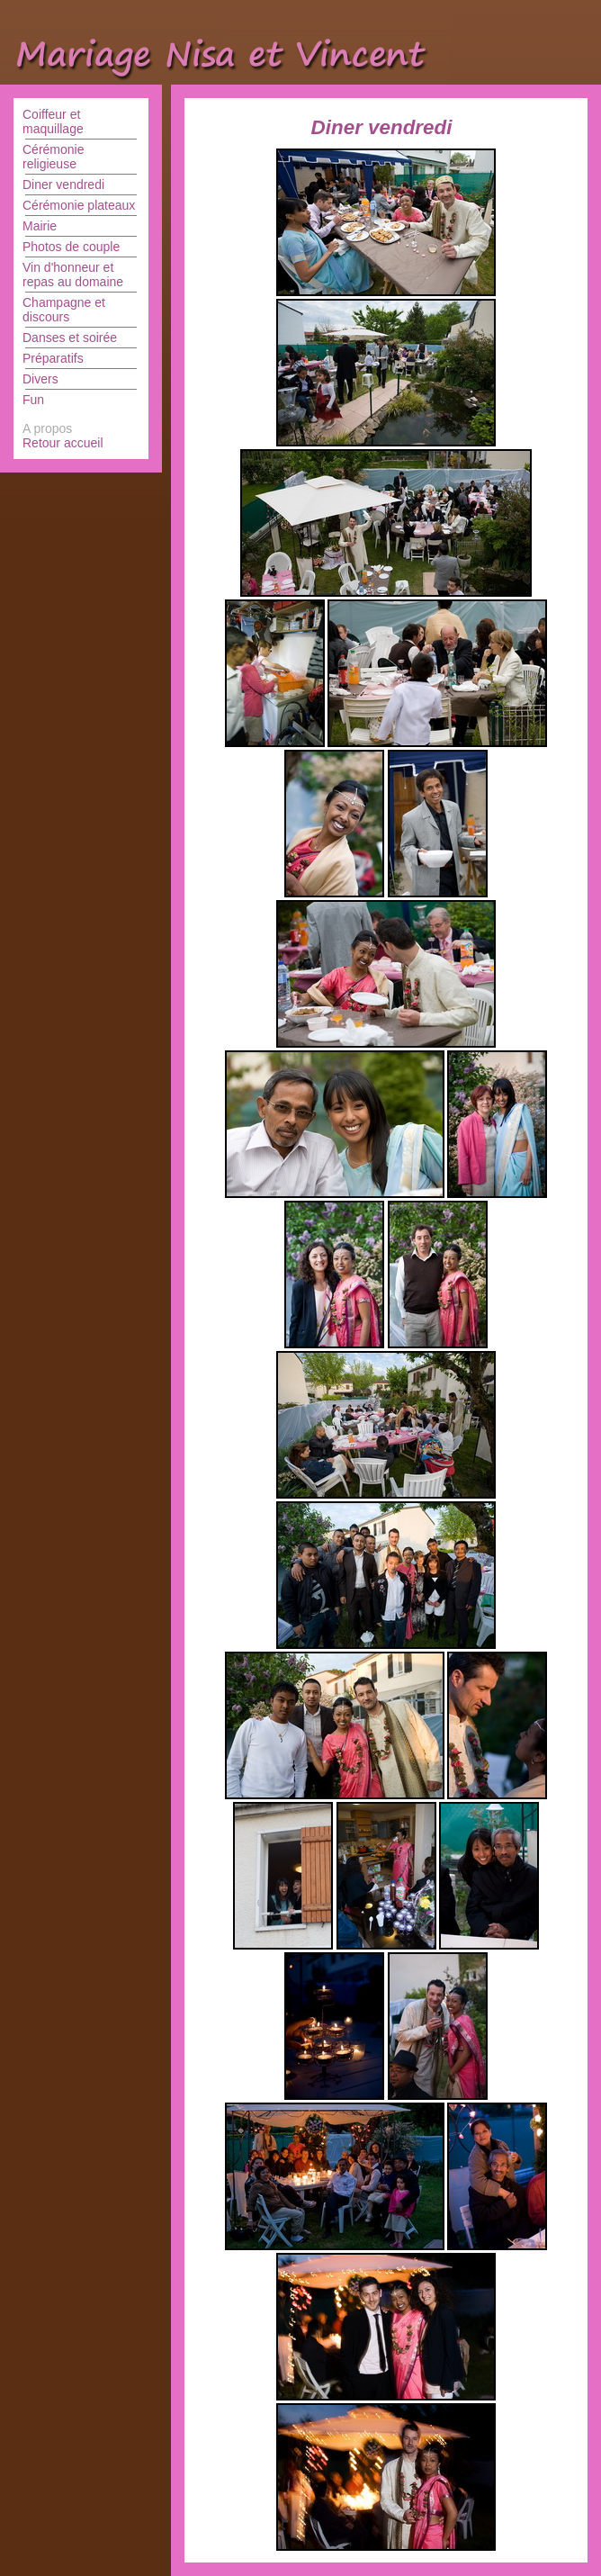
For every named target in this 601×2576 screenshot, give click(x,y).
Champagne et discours (63, 309)
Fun (33, 399)
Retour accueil (62, 443)
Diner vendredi (63, 184)
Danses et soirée (69, 337)
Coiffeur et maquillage (53, 121)
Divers (40, 379)
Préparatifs (53, 358)
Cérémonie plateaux (78, 205)
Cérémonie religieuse (53, 156)
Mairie (39, 226)
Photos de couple (71, 246)
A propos (47, 428)
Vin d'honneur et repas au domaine (72, 274)
